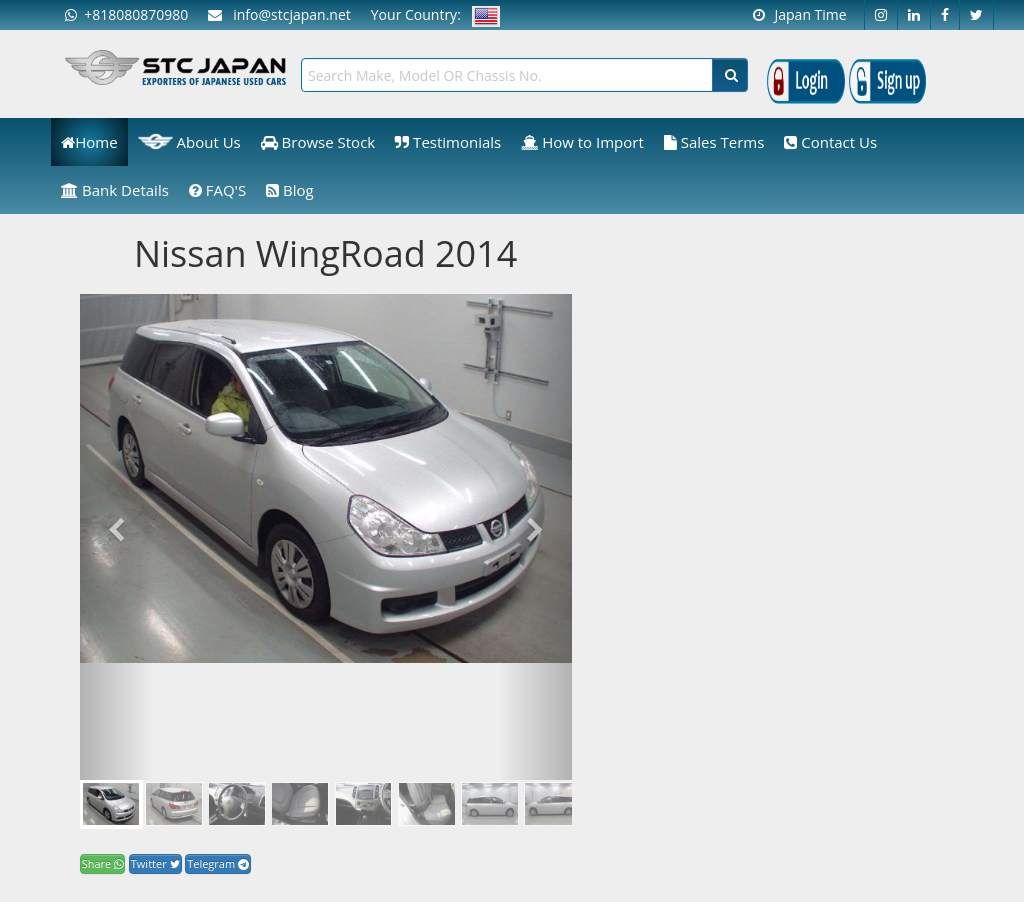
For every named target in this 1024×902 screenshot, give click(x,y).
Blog (290, 190)
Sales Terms (714, 142)
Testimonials (448, 142)
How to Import (582, 142)
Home (89, 142)
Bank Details (115, 190)
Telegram (218, 863)
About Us (189, 142)
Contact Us (830, 142)
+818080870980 (126, 14)
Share (102, 863)
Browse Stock (318, 142)
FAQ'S (217, 190)
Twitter (155, 863)
